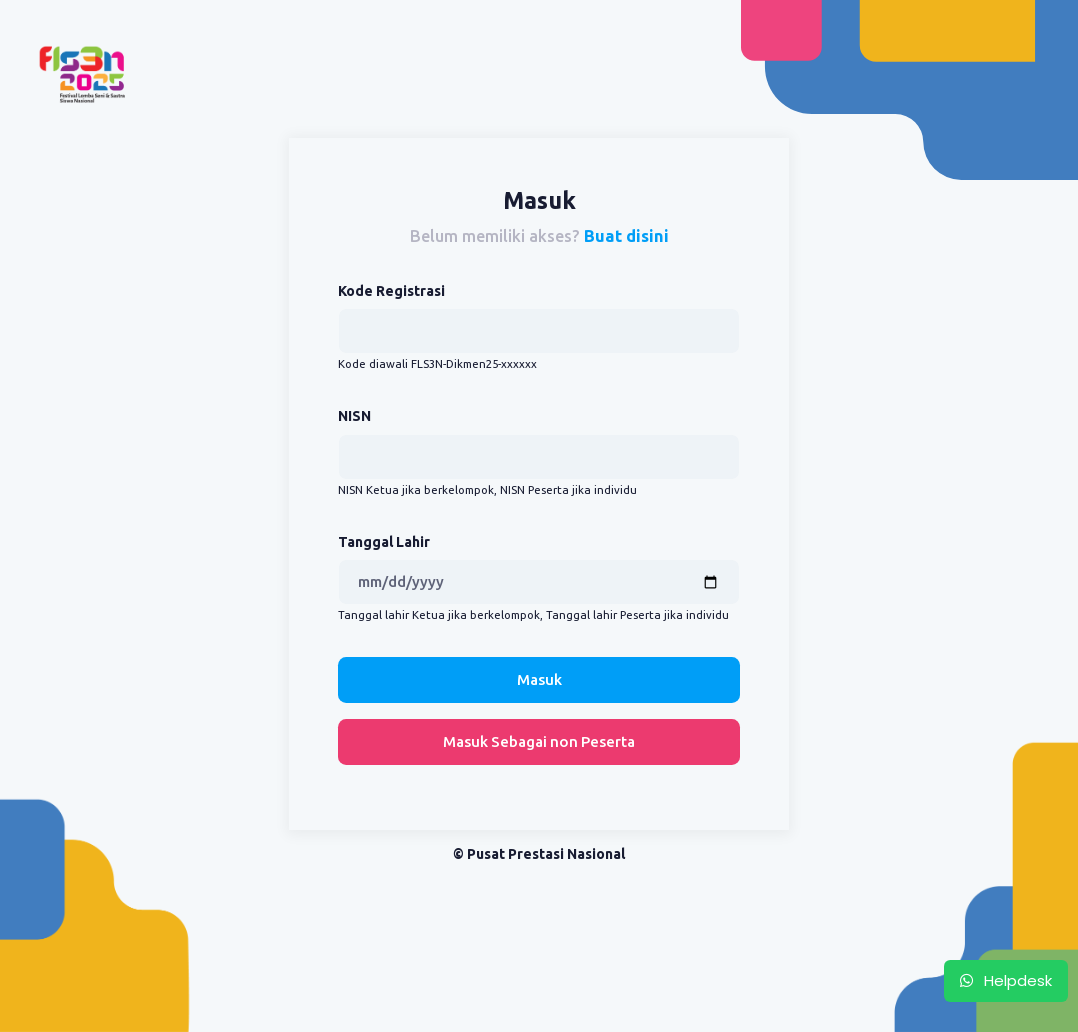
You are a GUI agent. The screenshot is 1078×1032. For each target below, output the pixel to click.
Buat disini (626, 236)
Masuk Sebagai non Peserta (539, 741)
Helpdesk (1006, 980)
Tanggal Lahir (384, 542)
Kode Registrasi (391, 291)
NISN (354, 416)
